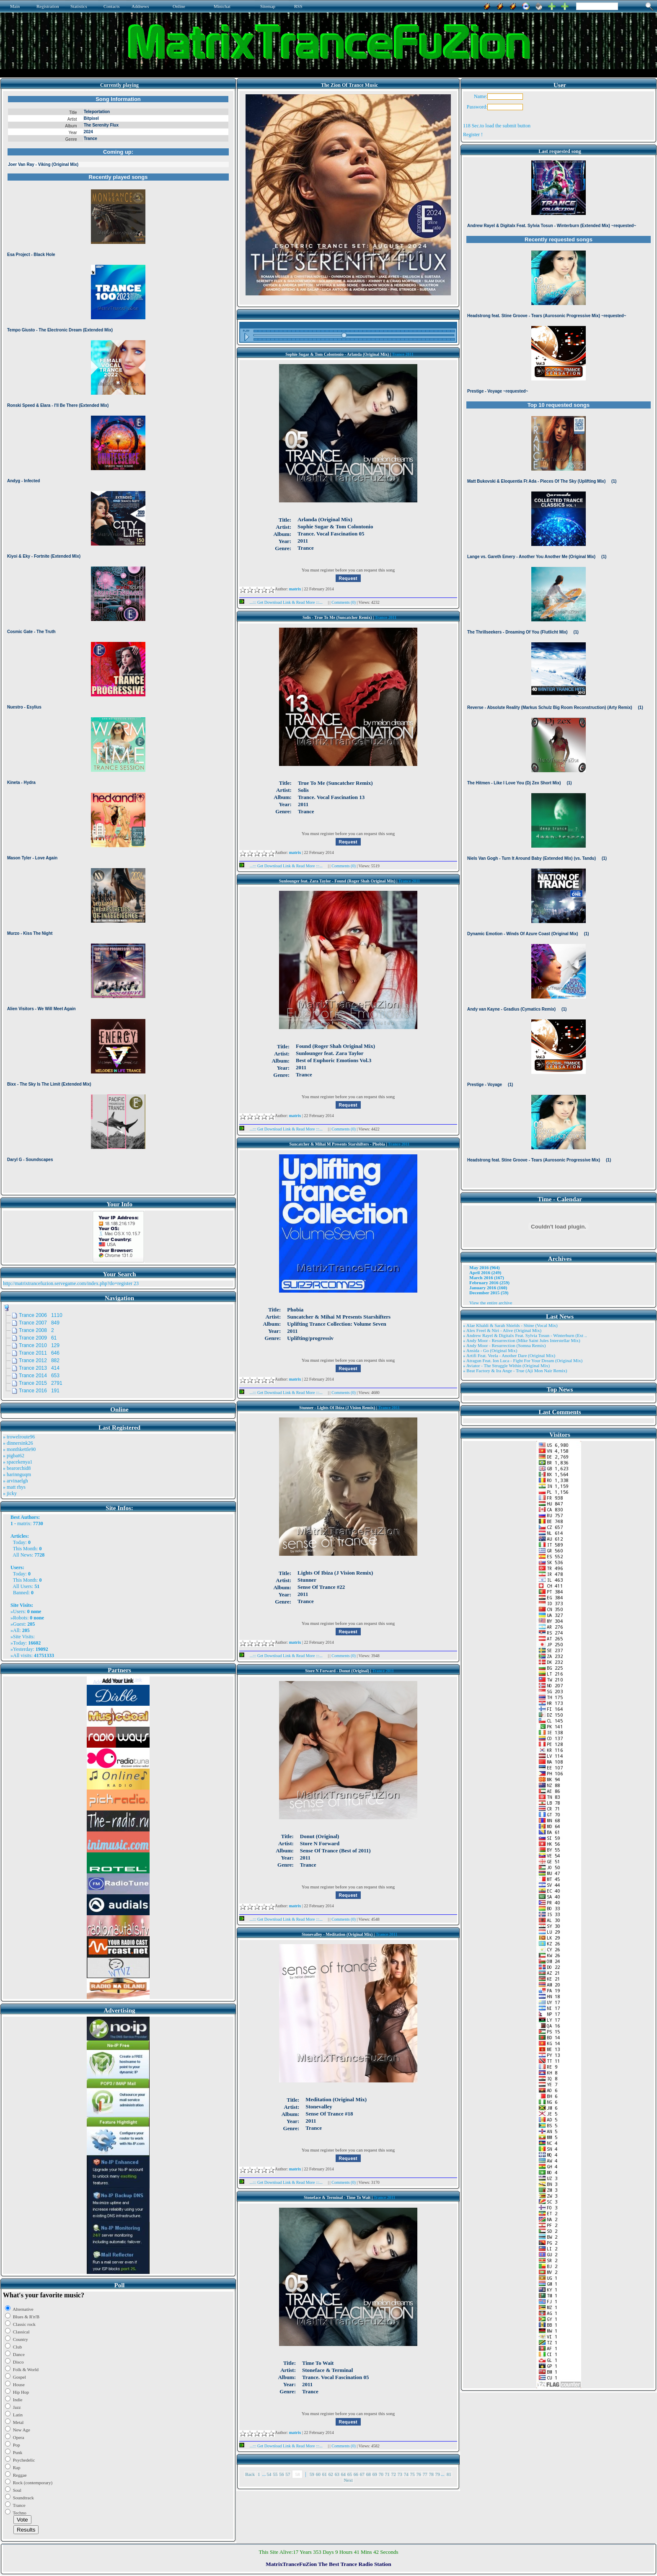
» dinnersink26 (18, 1443)
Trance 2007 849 (39, 1323)
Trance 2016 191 (39, 1391)
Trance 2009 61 (38, 1338)
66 (356, 2474)
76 (418, 2474)
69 (374, 2474)
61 (324, 2474)
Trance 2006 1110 (40, 1315)
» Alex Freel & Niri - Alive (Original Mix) (502, 1330)
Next (348, 2480)
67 (362, 2474)
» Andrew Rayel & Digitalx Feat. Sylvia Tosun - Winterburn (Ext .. (525, 1335)
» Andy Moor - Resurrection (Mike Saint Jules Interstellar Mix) (521, 1340)
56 (281, 2474)
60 (318, 2474)
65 (349, 2474)
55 (275, 2474)
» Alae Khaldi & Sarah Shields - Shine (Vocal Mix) (510, 1325)
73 (400, 2474)
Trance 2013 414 (39, 1368)
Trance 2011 (403, 354)
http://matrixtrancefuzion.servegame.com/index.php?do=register (67, 1283)
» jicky (10, 1493)
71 (387, 2474)
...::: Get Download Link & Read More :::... (283, 602)
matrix (23, 1523)
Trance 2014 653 (39, 1376)
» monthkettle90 (19, 1449)
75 (412, 2474)
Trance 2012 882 (39, 1360)
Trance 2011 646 (39, 1353)
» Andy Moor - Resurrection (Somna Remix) (504, 1345)
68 (368, 2474)
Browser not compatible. (118, 642)
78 (431, 2474)
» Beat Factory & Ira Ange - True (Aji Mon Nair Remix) (515, 1370)
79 (437, 2474)
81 (449, 2474)
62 (330, 2474)
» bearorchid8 (17, 1468)
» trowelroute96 (19, 1437)
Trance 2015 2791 (40, 1383)
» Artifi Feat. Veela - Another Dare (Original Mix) (509, 1355)
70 (381, 2474)
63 (337, 2474)
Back (250, 2474)
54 (268, 2474)
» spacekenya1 (17, 1462)
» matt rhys (14, 1487)
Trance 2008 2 (36, 1330)
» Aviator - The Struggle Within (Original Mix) (506, 1365)
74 (406, 2474)
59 (312, 2474)
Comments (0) (344, 602)
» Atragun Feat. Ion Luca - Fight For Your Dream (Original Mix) (522, 1360)
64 (343, 2474)
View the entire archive (490, 1302)
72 (393, 2474)
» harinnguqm (17, 1474)
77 (425, 2474)
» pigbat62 (13, 1456)
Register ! (473, 134)
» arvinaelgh (15, 1481)
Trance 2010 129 (39, 1345)
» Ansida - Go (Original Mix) (490, 1350)
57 (287, 2474)
